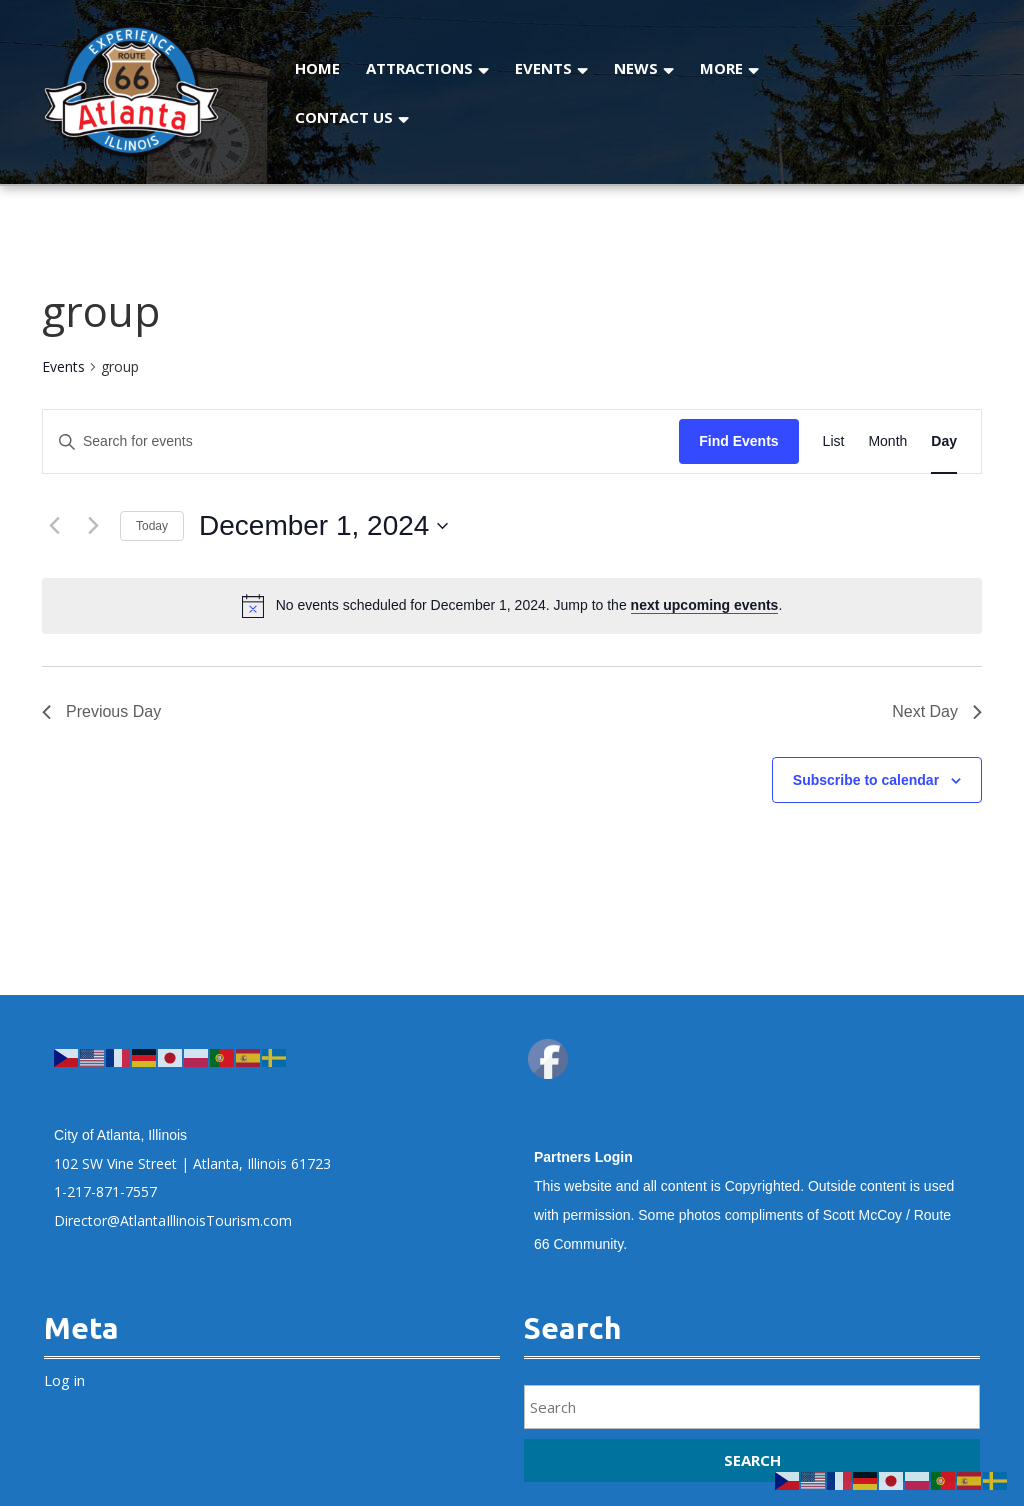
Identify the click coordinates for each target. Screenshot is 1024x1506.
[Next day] (93, 526)
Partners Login (583, 1157)
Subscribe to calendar (866, 780)
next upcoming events (705, 605)
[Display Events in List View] (834, 441)
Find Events (738, 441)
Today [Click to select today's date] (152, 526)
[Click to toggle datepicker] (323, 526)
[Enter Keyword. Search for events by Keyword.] (361, 441)
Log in (64, 1380)
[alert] (529, 605)
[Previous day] (54, 526)
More (721, 68)
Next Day (937, 711)
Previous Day (101, 711)
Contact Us (344, 117)
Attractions (419, 68)
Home (317, 68)
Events (543, 68)
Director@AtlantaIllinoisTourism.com (173, 1220)
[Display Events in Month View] (887, 441)
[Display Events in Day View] (944, 441)
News (636, 68)
